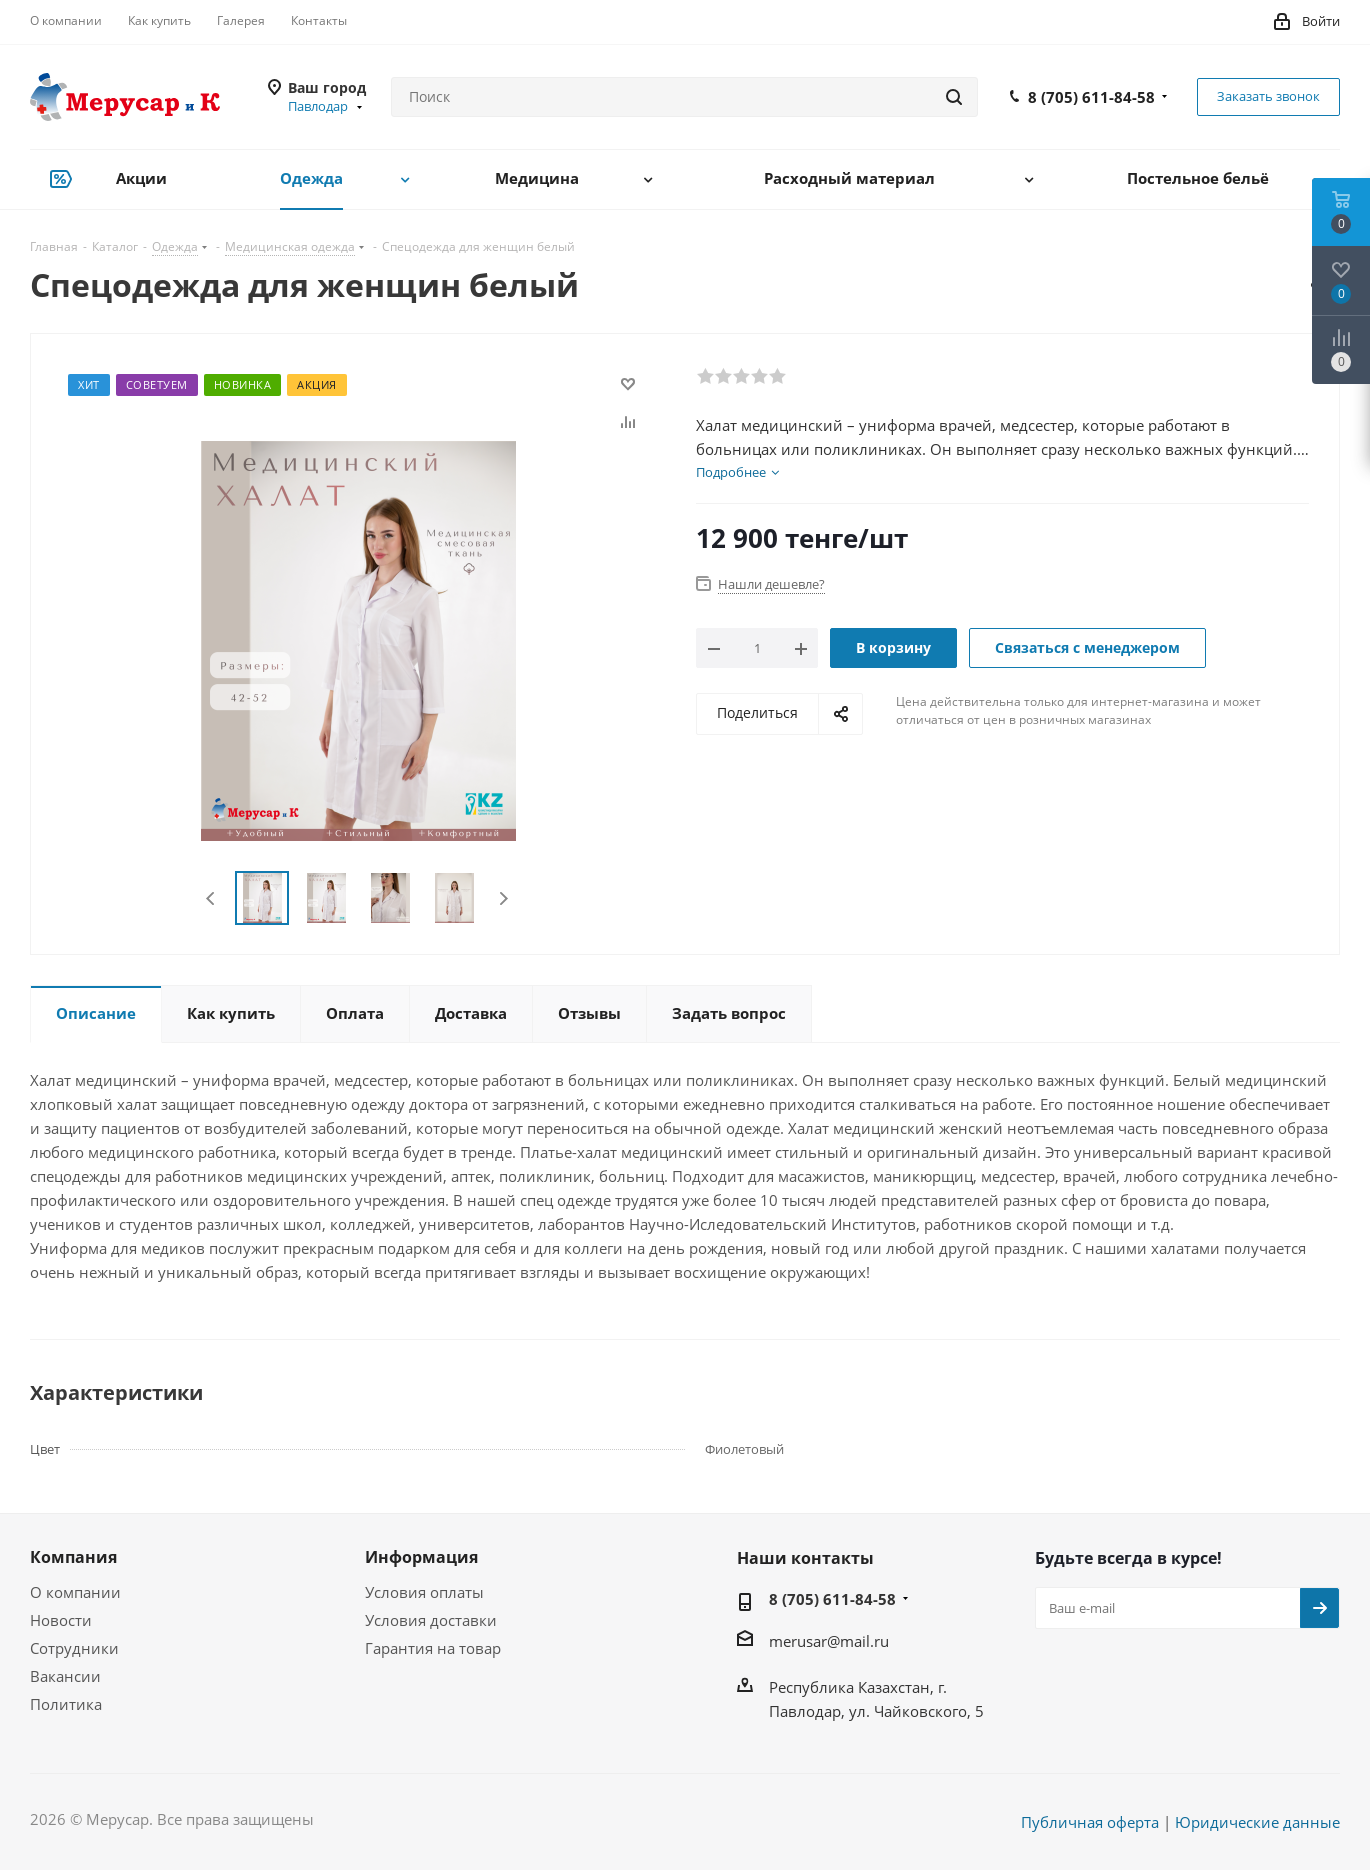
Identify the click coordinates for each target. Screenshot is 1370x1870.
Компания (73, 1557)
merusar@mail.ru (829, 1641)
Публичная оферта (1090, 1822)
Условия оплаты (424, 1592)
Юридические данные (1257, 1822)
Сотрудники (74, 1648)
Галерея (241, 20)
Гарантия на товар (433, 1648)
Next (503, 898)
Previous (211, 898)
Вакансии (65, 1676)
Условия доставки (431, 1620)
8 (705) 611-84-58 (1091, 97)
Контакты (319, 20)
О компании (66, 20)
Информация (421, 1557)
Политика (66, 1704)
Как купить (159, 20)
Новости (61, 1620)
